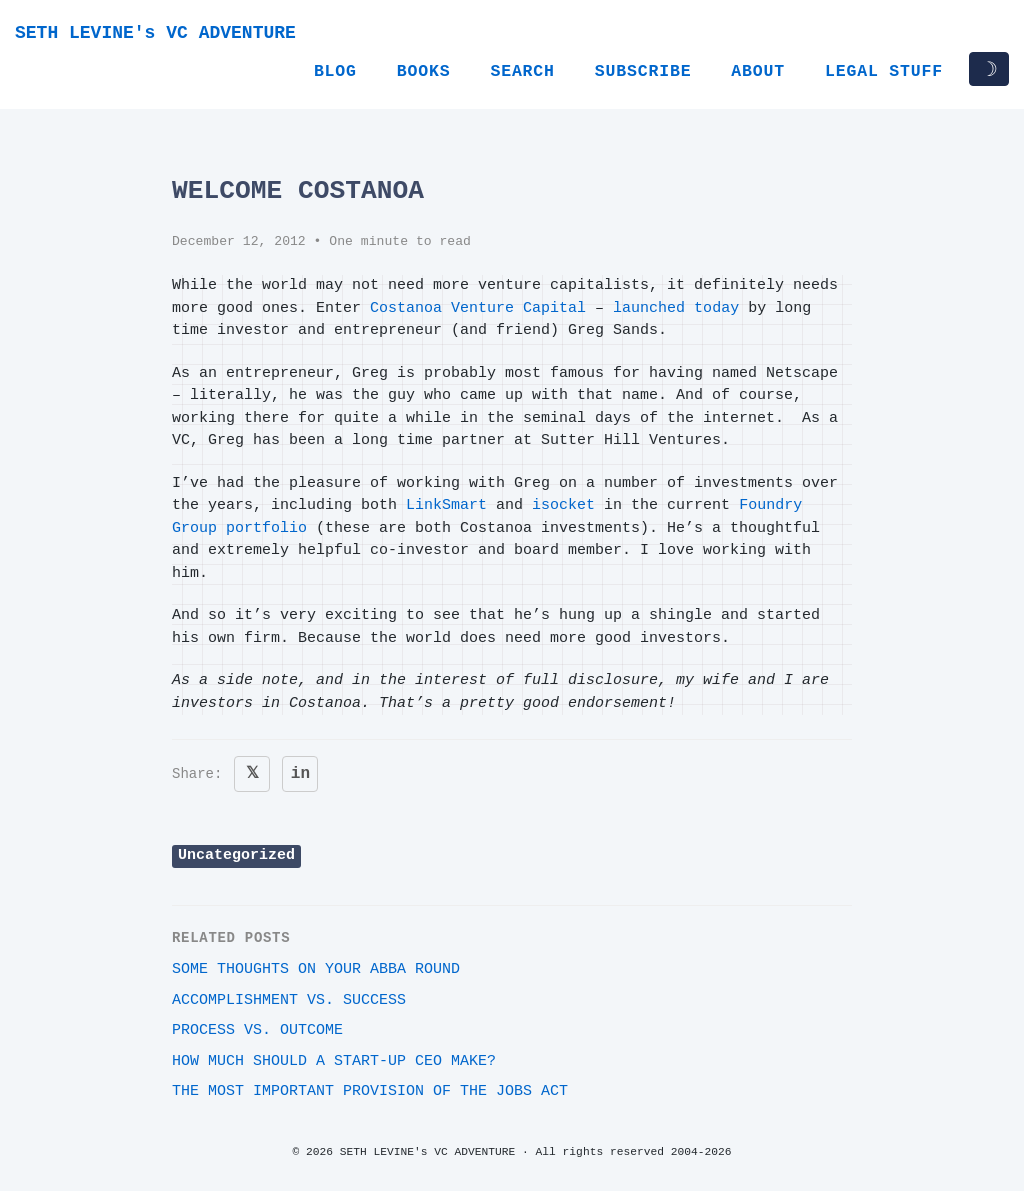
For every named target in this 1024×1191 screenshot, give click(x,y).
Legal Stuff (884, 71)
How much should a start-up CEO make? (334, 1061)
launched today (676, 308)
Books (424, 71)
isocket (563, 505)
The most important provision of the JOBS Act (370, 1091)
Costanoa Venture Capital (478, 308)
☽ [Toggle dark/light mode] (989, 69)
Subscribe (643, 71)
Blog (335, 71)
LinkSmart (446, 505)
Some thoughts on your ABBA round (316, 969)
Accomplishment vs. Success (289, 1000)
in (300, 774)
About (758, 71)
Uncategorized (236, 855)
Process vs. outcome (257, 1030)
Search (522, 71)
